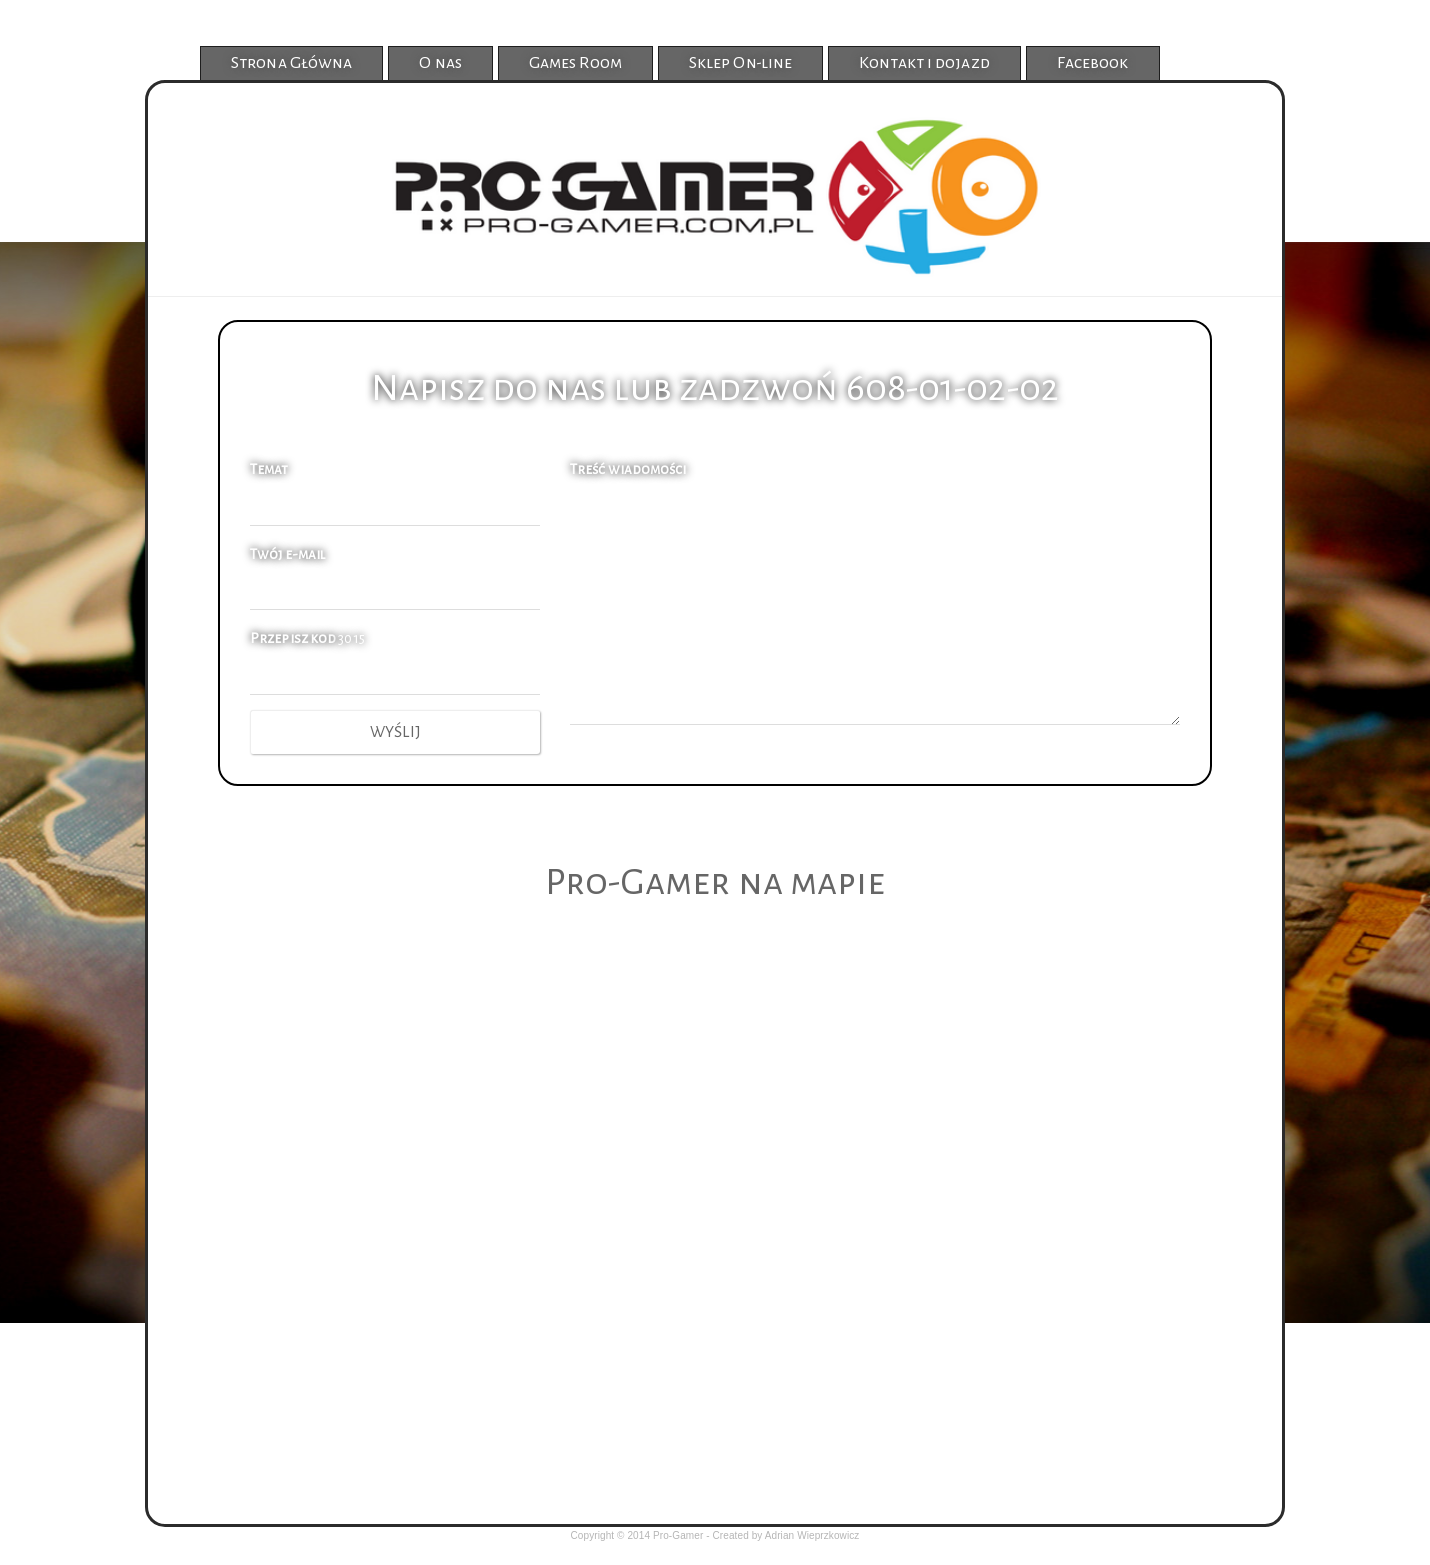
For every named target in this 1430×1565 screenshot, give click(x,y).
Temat (269, 469)
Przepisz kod (293, 638)
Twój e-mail (287, 554)
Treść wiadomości (628, 469)
